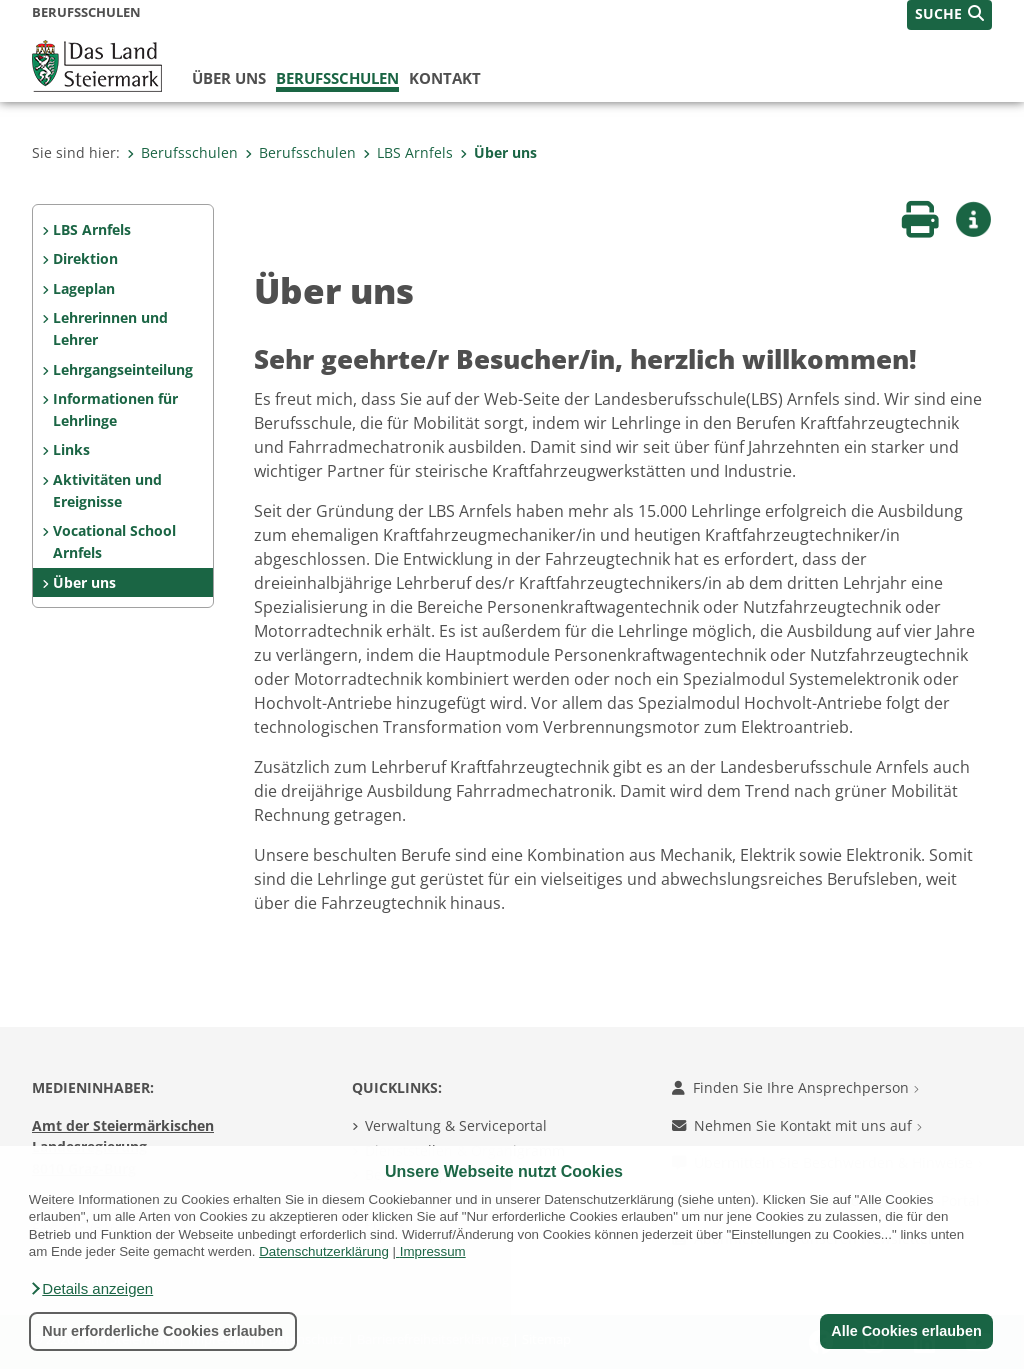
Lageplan (84, 288)
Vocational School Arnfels (114, 541)
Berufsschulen (337, 78)
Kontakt (445, 78)
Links (71, 449)
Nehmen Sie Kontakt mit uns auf (797, 1125)
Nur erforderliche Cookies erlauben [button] (162, 1331)
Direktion (85, 258)
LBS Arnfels (408, 152)
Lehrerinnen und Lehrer (110, 328)
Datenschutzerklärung (324, 1251)
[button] (91, 1289)
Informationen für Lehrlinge (115, 409)
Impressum (433, 1251)
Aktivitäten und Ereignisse (107, 490)
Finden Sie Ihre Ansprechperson (795, 1087)
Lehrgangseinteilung (123, 369)
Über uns (229, 78)
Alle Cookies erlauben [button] (906, 1331)
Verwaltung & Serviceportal (456, 1125)
